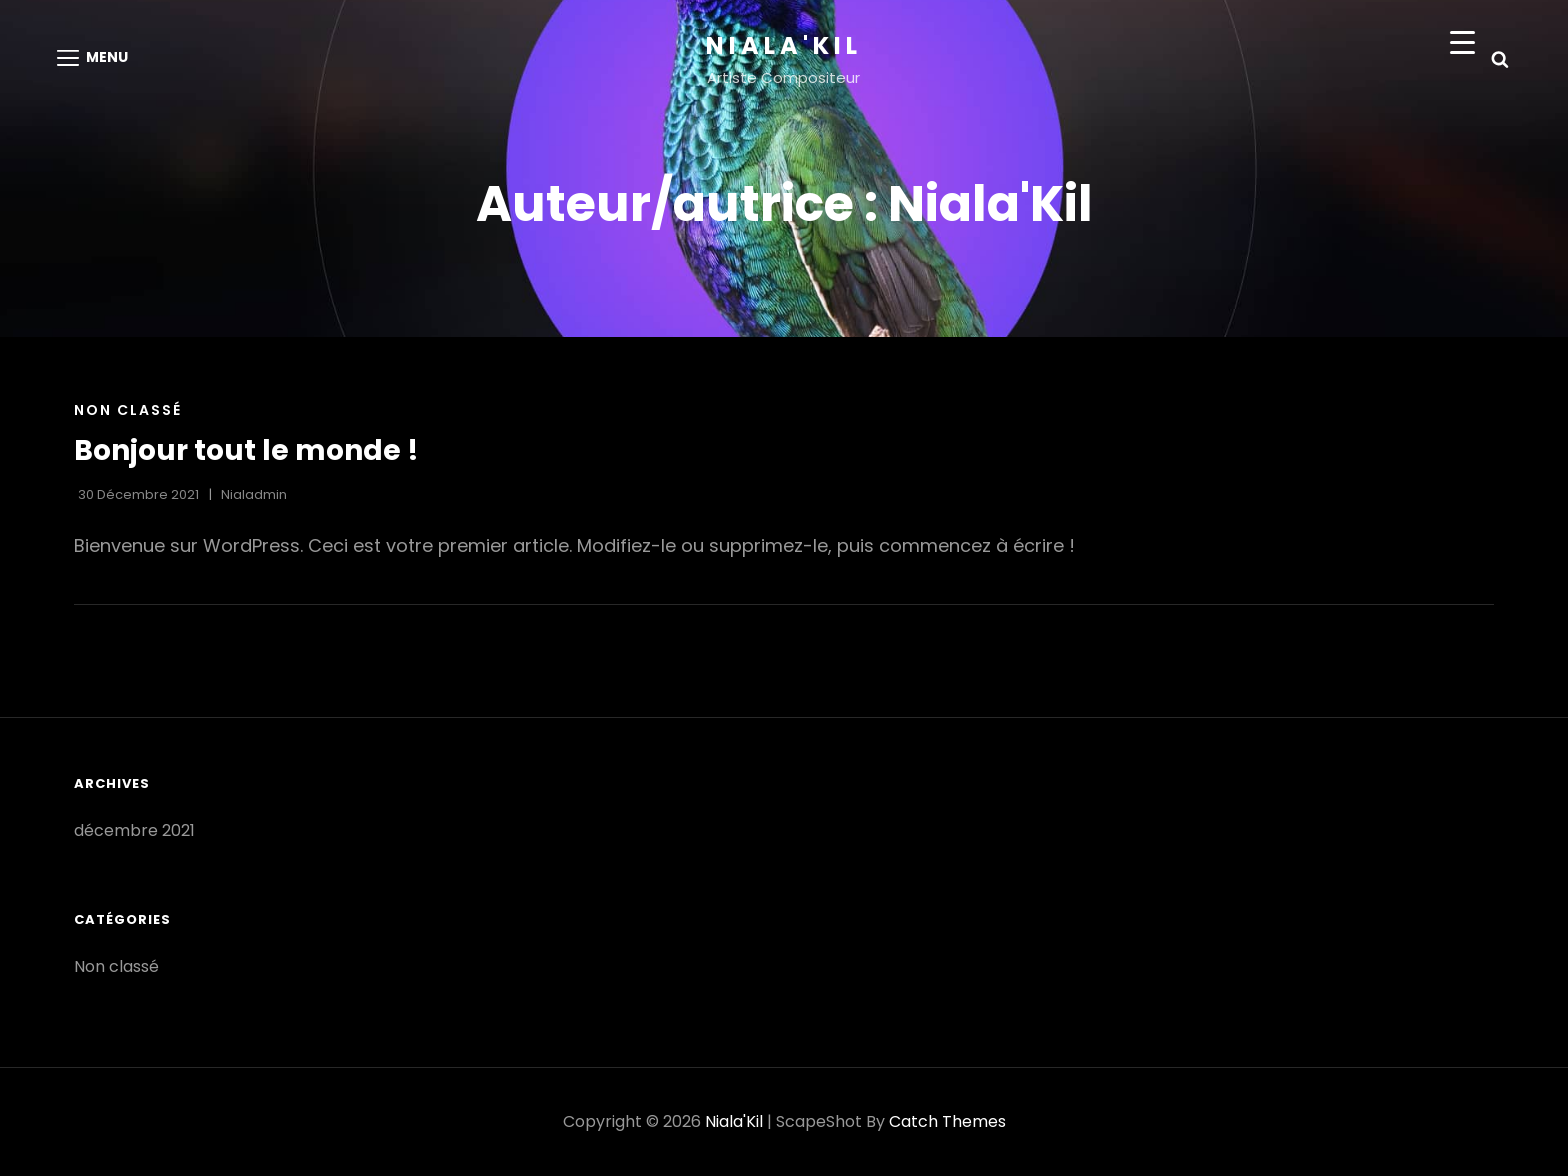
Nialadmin (254, 494)
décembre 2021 (134, 830)
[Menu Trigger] (1462, 42)
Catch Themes (947, 1121)
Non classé (128, 410)
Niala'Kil (784, 45)
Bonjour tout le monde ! (246, 450)
